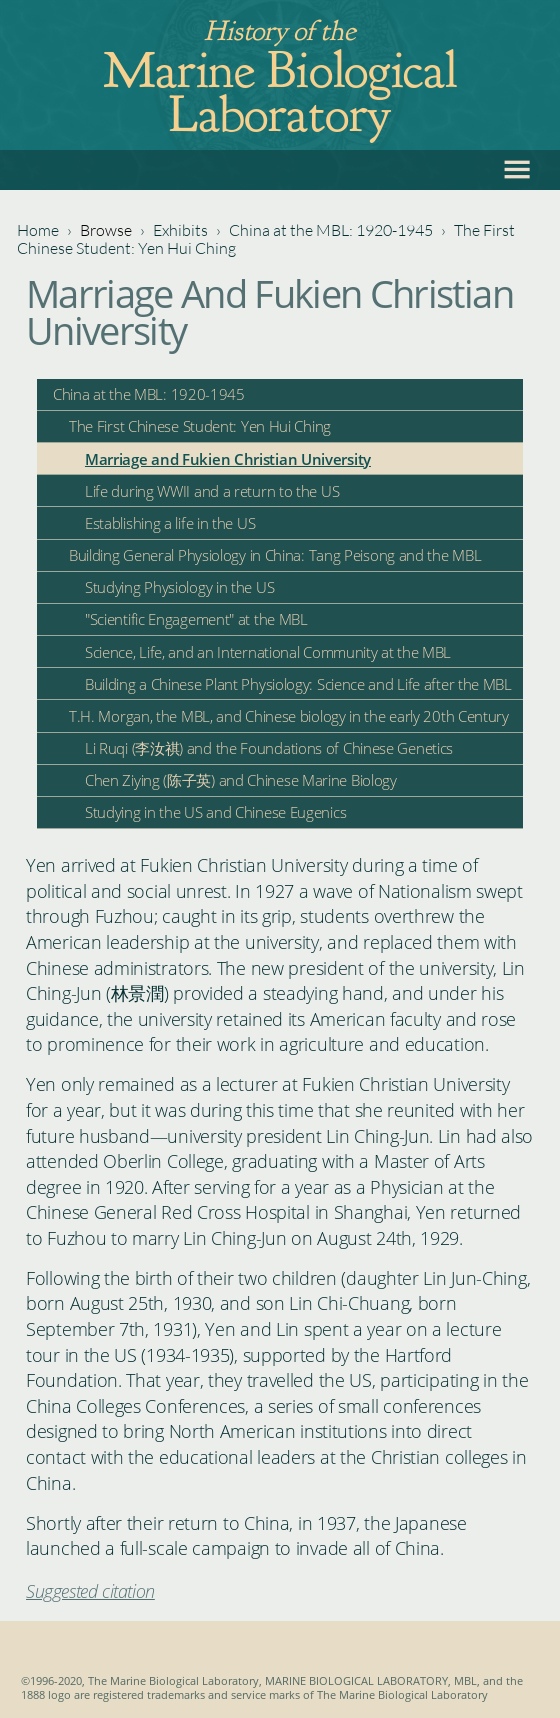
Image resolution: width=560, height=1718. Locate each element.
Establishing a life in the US (170, 523)
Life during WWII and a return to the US (212, 491)
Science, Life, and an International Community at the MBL (268, 652)
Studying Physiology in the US (179, 587)
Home (38, 230)
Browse (106, 230)
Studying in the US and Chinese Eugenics (215, 812)
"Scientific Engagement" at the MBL (196, 619)
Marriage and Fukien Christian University (228, 459)
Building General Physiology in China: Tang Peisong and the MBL (275, 555)
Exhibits (180, 230)
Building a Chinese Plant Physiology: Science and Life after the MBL (298, 684)
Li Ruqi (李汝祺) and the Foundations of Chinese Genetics (269, 748)
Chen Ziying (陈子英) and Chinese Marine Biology (241, 780)
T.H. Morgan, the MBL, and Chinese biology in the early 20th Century (289, 716)
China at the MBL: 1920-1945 (331, 230)
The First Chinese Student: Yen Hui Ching (200, 426)
